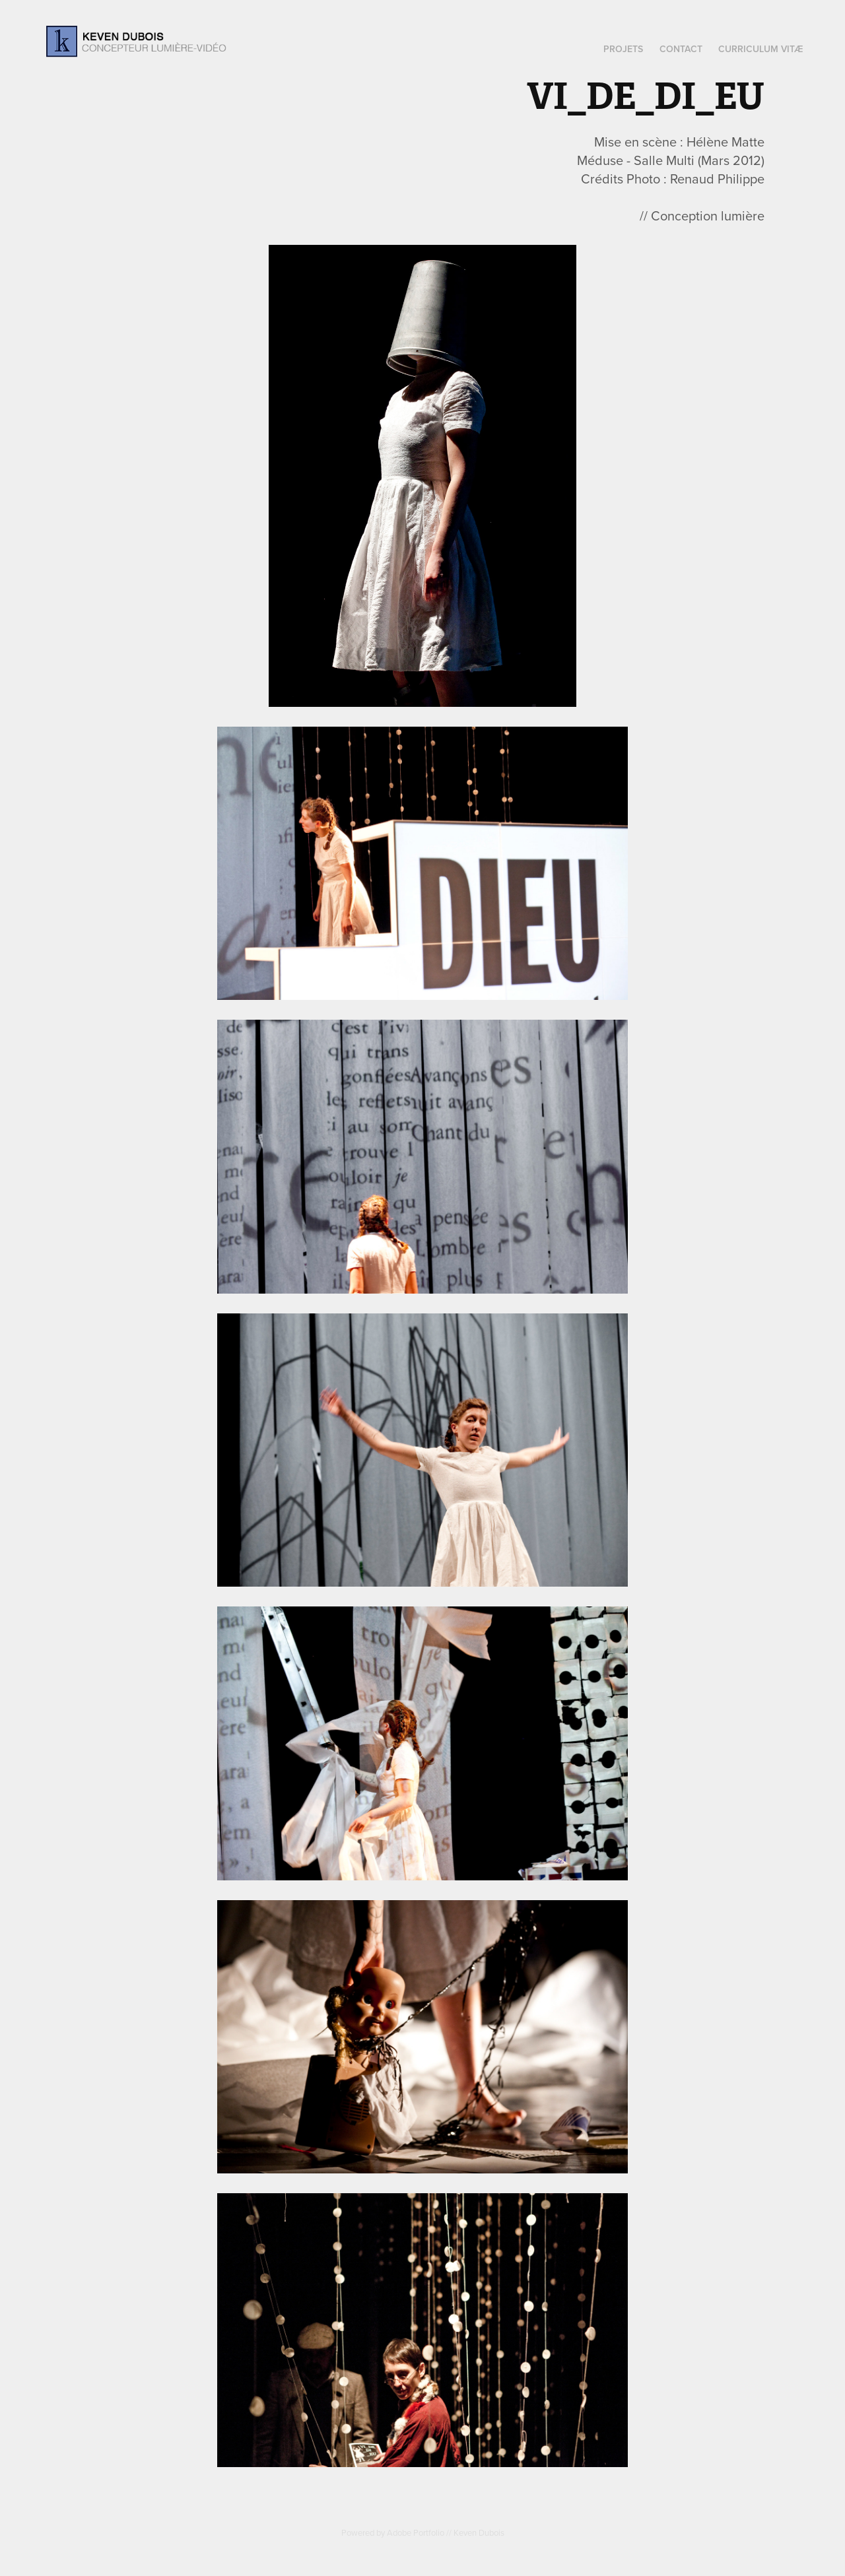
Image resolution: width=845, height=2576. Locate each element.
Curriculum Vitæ (760, 48)
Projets (623, 48)
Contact (680, 48)
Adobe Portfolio (415, 2532)
